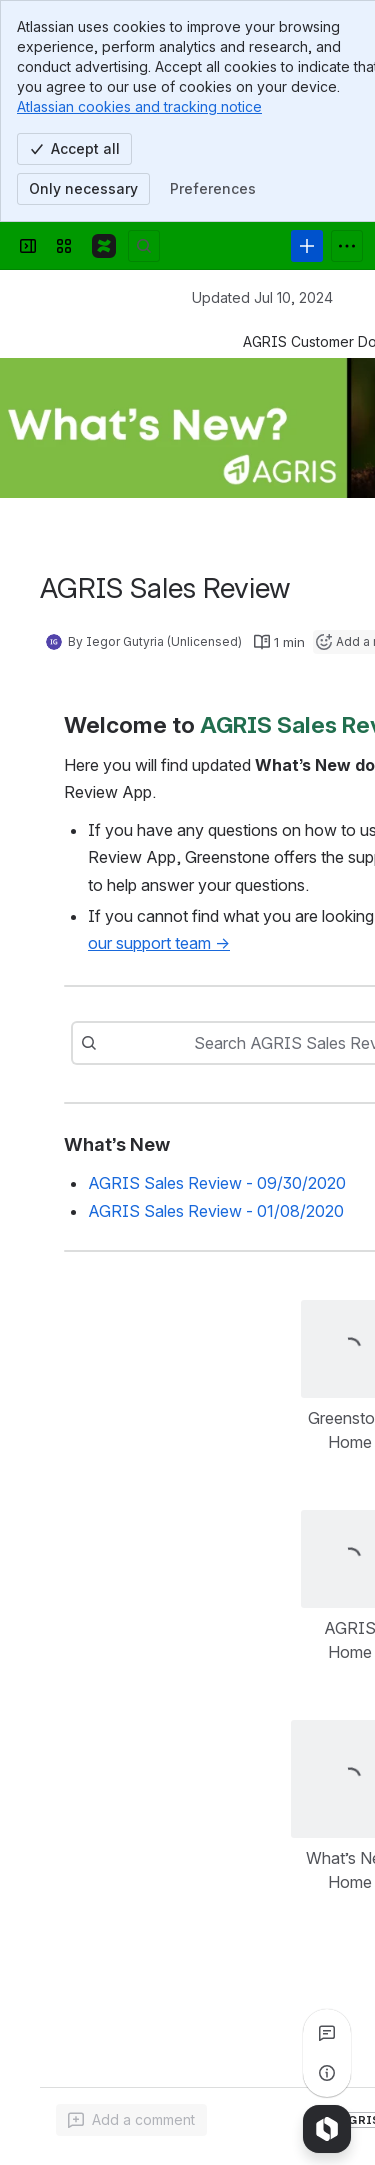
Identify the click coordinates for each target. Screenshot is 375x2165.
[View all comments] (327, 2033)
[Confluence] (104, 246)
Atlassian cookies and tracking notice (139, 106)
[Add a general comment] (131, 2120)
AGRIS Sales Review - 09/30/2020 (217, 1183)
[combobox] (146, 1043)
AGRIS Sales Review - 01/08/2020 (216, 1211)
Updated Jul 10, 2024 (262, 297)
